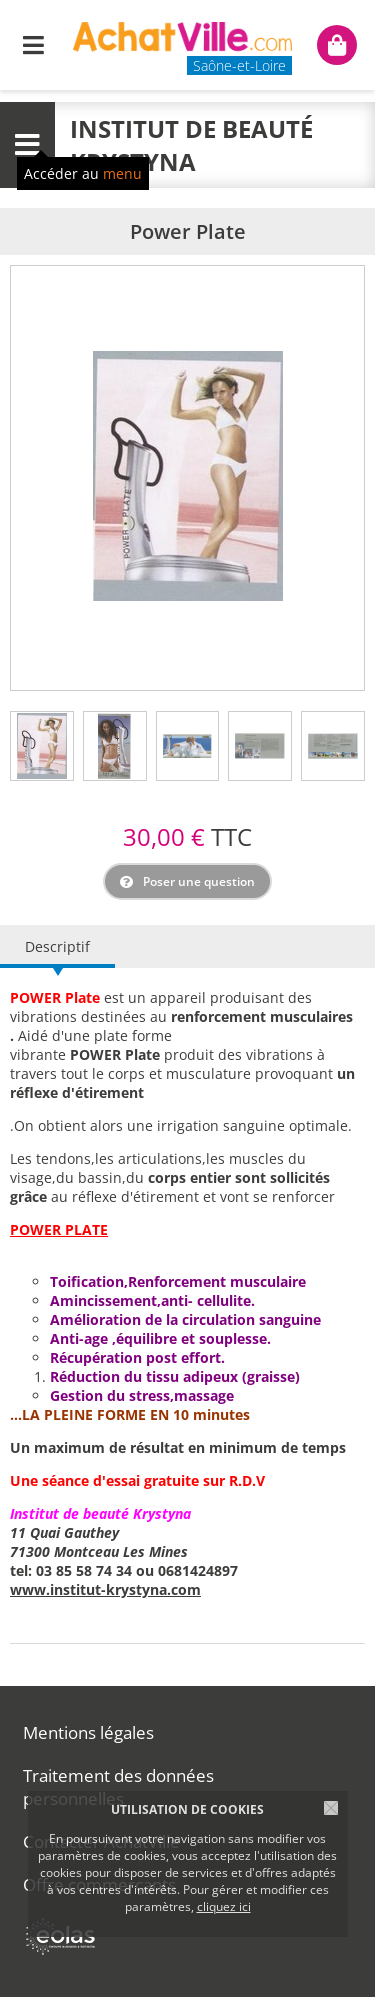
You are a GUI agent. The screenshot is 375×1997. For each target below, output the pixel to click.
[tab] (42, 746)
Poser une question (199, 881)
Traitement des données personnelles (118, 1787)
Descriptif (57, 946)
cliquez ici (224, 1906)
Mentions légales (88, 1732)
